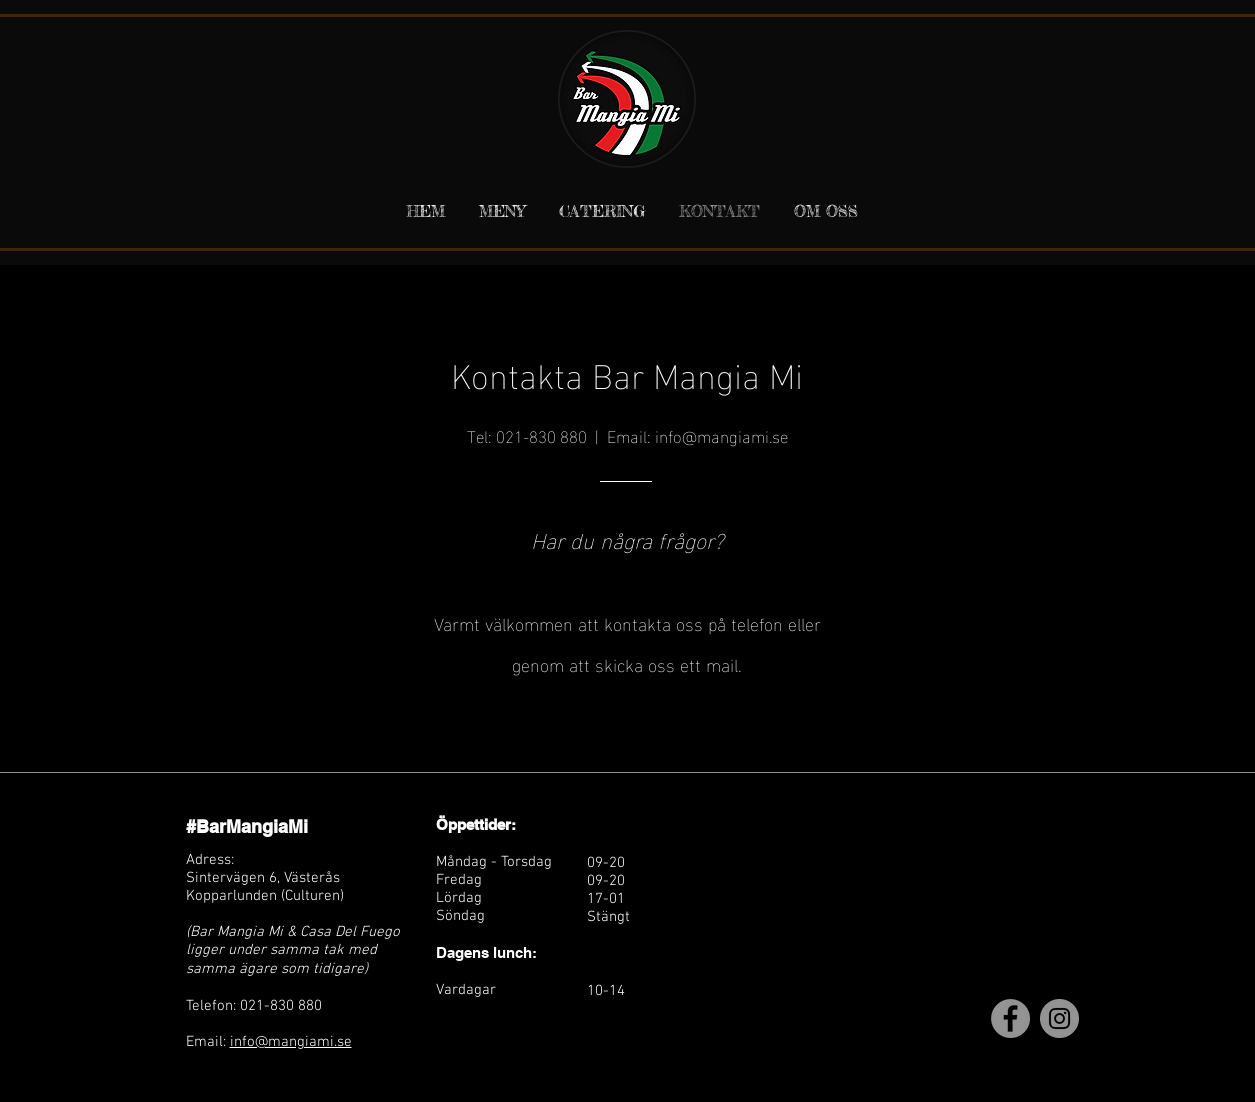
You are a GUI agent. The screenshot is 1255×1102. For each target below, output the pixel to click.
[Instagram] (1059, 1018)
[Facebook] (1010, 1018)
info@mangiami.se (721, 434)
